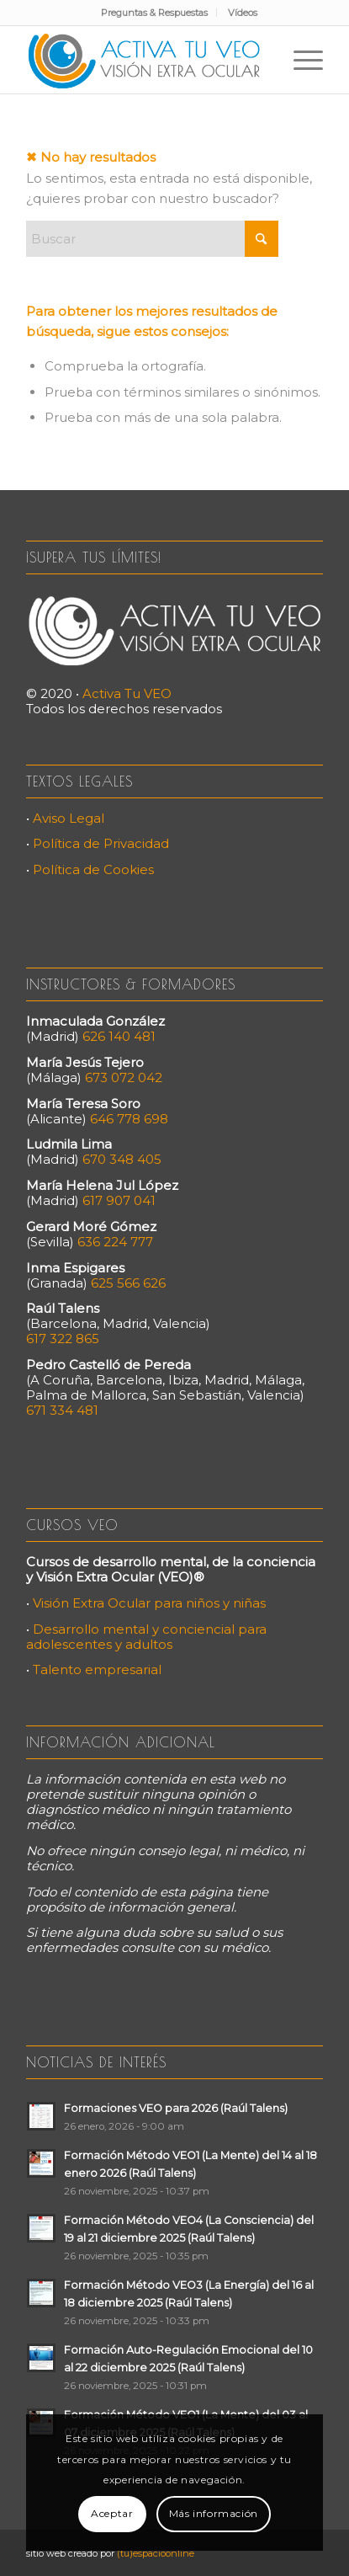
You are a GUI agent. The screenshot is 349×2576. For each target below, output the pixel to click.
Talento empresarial (97, 1669)
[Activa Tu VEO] (144, 59)
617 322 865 (62, 1339)
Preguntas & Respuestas (154, 13)
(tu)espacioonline (155, 2553)
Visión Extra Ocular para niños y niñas (149, 1603)
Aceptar (112, 2513)
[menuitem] (155, 12)
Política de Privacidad (101, 843)
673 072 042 (123, 1077)
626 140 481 (119, 1036)
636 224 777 (115, 1242)
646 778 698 (129, 1119)
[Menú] (300, 59)
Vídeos (242, 13)
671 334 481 (62, 1410)
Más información (213, 2513)
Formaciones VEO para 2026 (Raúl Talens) (176, 2108)
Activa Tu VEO (127, 693)
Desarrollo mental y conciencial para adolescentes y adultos (146, 1636)
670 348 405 (121, 1159)
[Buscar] (152, 239)
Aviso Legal (68, 818)
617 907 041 (119, 1200)
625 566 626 (128, 1283)
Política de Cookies (93, 869)
